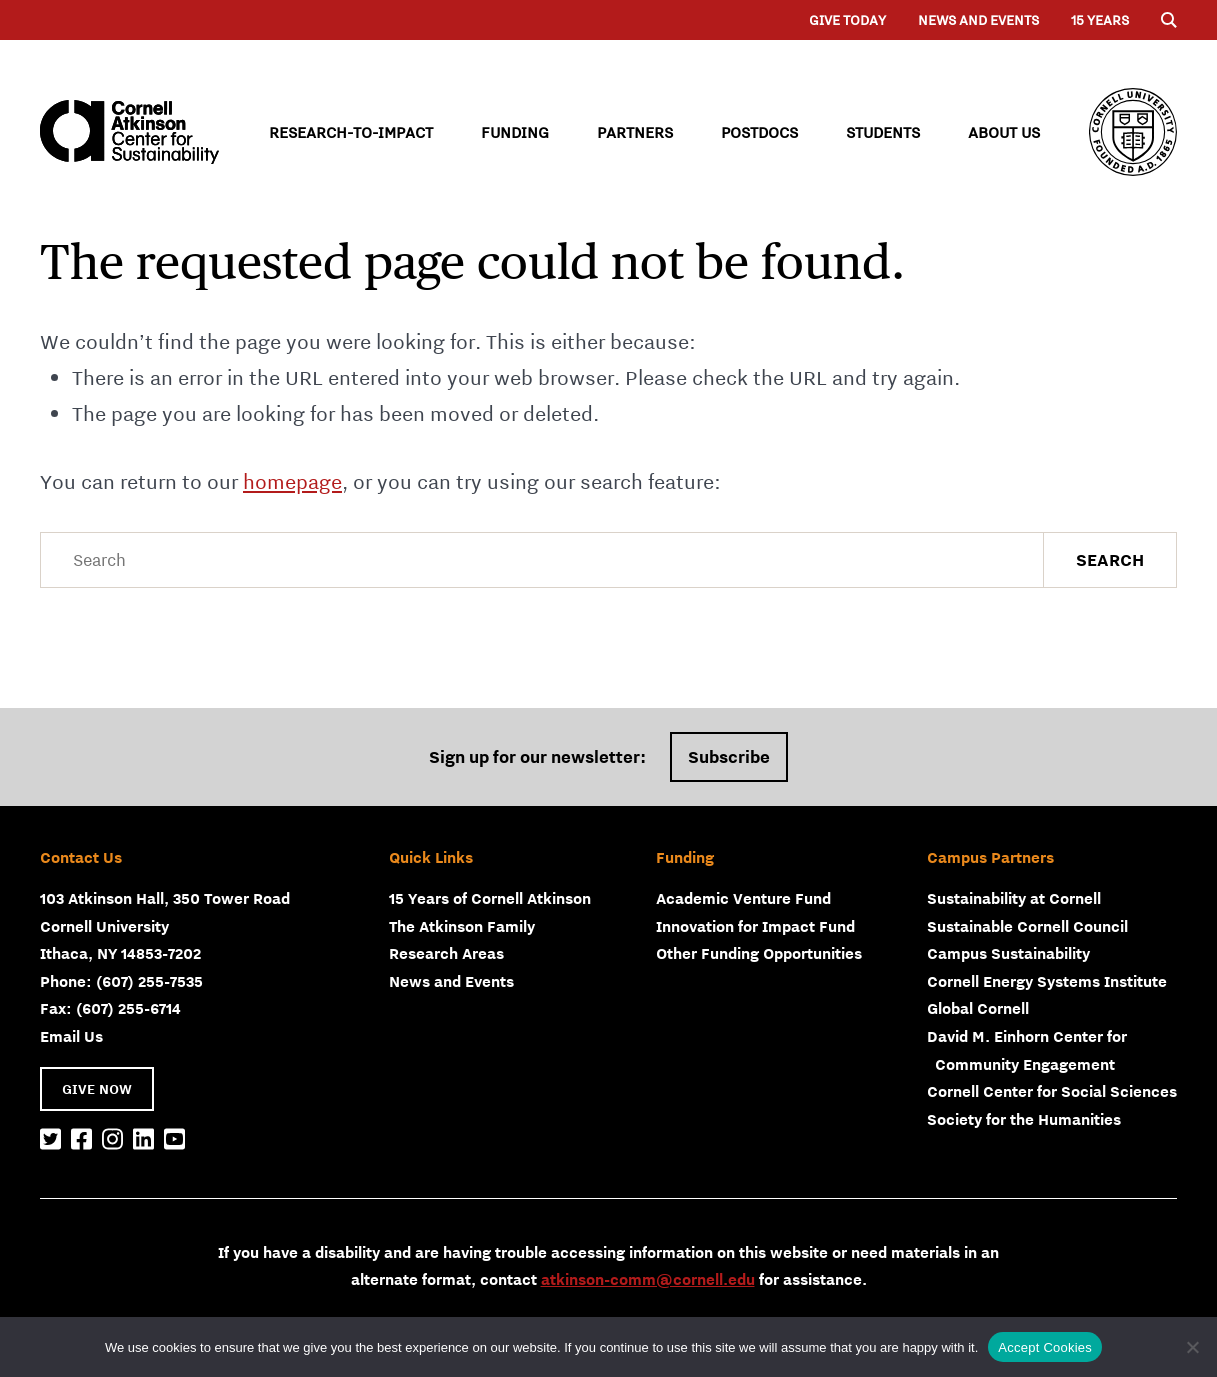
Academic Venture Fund (743, 898)
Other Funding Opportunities (759, 953)
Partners (635, 132)
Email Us (71, 1036)
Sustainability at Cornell (1014, 898)
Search (1110, 560)
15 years (1100, 20)
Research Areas (446, 953)
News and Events (978, 20)
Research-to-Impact (351, 132)
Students (883, 132)
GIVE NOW (97, 1089)
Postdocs (759, 132)
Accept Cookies (1045, 1347)
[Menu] (1169, 20)
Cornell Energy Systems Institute (1047, 981)
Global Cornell (978, 1008)
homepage (292, 481)
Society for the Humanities (1024, 1119)
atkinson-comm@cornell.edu (648, 1279)
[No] (1192, 1347)
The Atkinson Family (462, 926)
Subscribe (729, 757)
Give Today (847, 20)
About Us (1004, 132)
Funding (515, 132)
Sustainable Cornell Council (1027, 926)
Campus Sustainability (1008, 953)
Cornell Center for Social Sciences (1052, 1091)
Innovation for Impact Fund (755, 926)
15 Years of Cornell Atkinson (490, 898)
